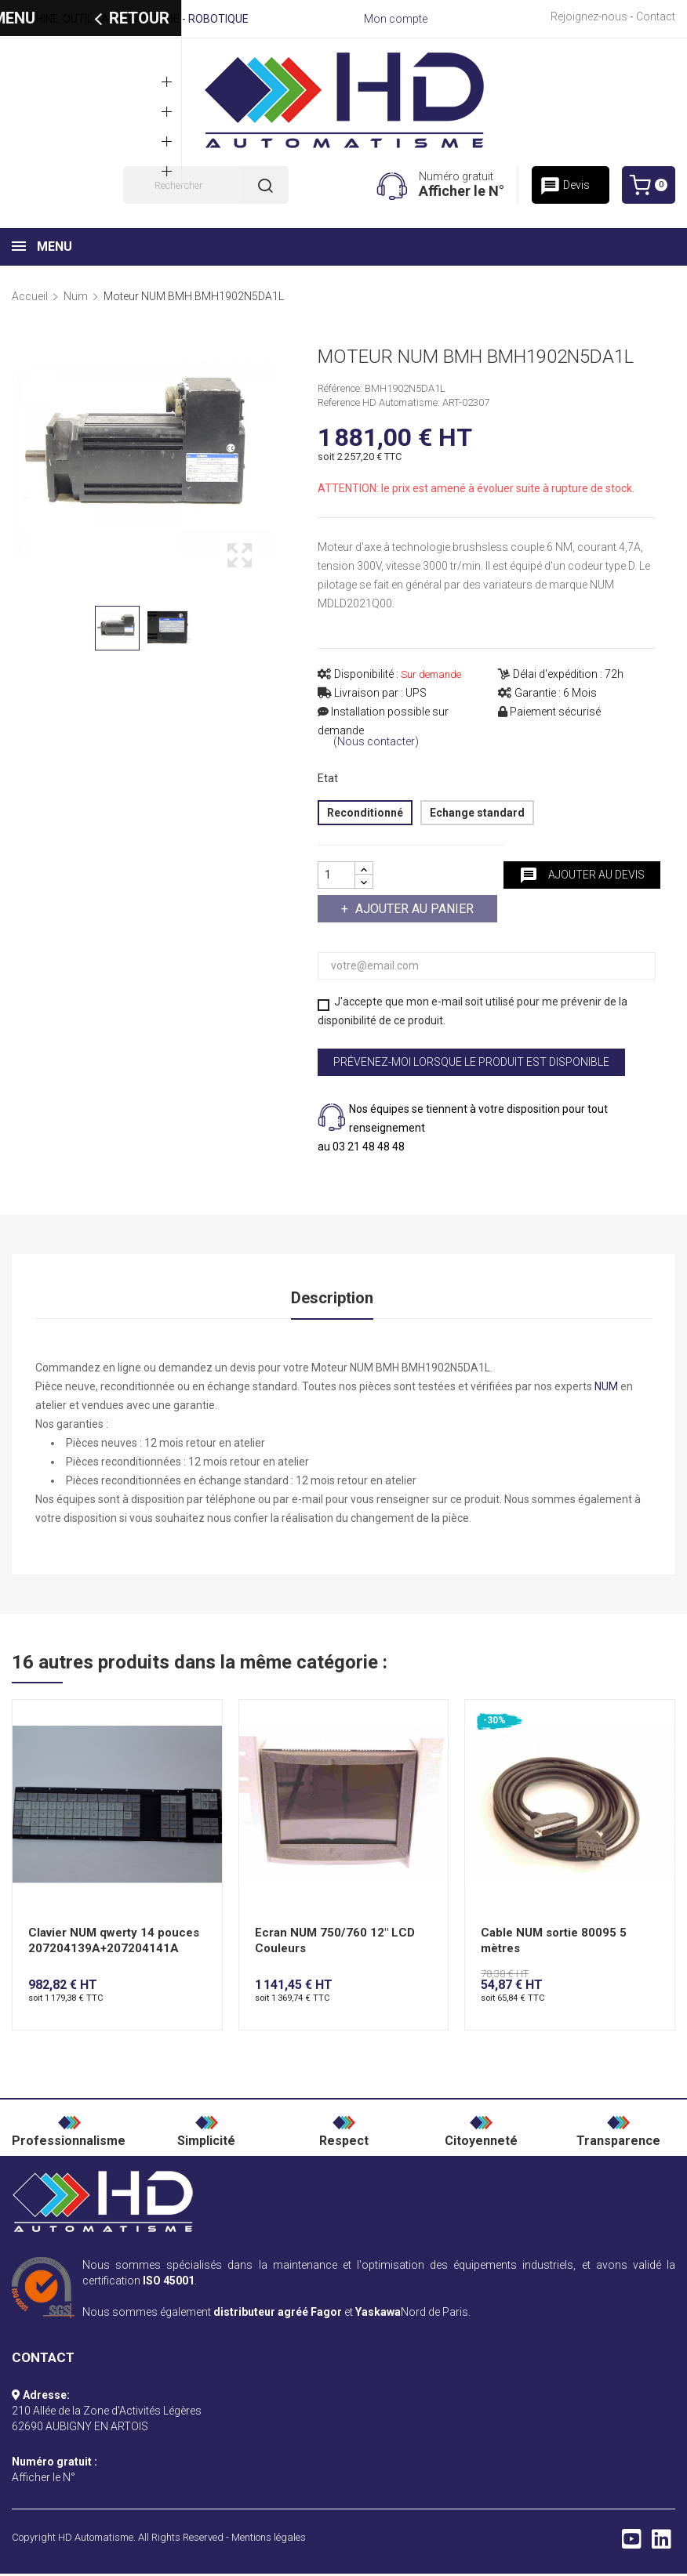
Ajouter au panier (413, 908)
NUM (606, 1388)
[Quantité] (336, 875)
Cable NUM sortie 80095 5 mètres (554, 1943)
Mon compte (395, 19)
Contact (655, 16)
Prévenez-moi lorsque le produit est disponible (471, 1062)
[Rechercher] (206, 185)
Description (332, 1298)
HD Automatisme (95, 2539)
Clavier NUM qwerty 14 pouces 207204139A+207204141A (113, 1943)
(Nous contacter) (376, 742)
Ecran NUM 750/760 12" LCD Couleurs (335, 1943)
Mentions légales (268, 2539)
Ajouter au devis (582, 875)
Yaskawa (378, 2314)
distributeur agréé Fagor (277, 2314)
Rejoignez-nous (589, 16)
